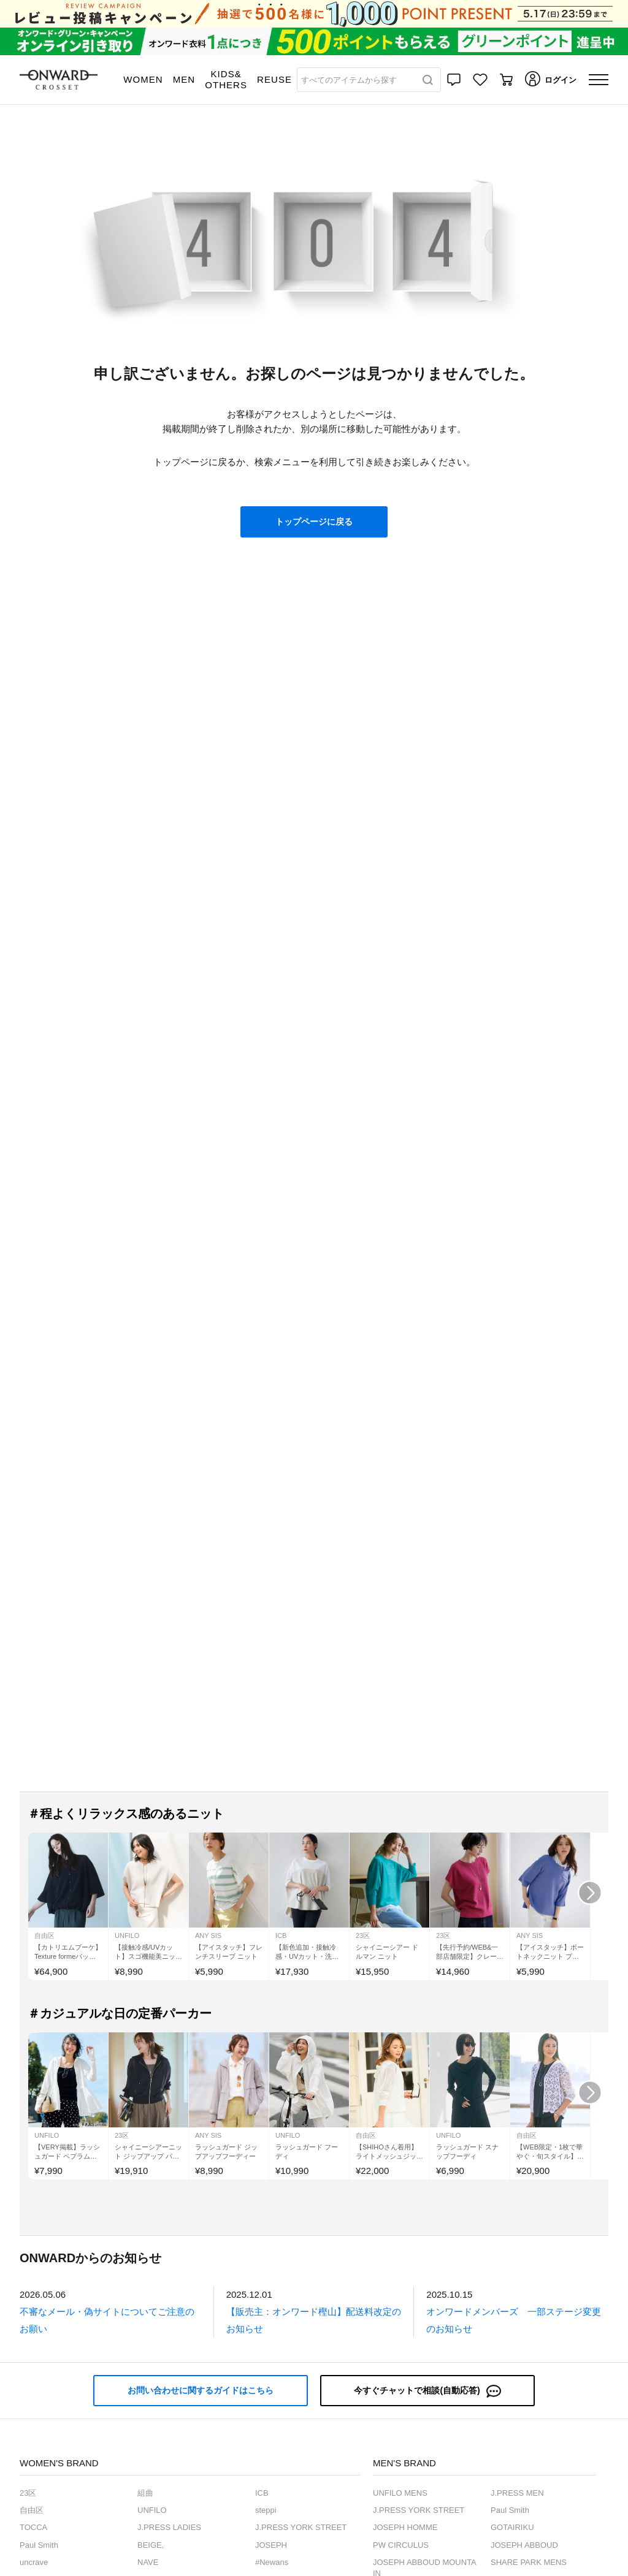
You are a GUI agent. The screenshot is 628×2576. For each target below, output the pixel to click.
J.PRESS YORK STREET (301, 2527)
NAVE (147, 2562)
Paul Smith (39, 2545)
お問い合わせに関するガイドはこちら (201, 2390)
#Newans (271, 2562)
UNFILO (152, 2510)
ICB (262, 2493)
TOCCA (33, 2527)
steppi (266, 2510)
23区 (28, 2493)
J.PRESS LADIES (169, 2527)
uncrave (34, 2562)
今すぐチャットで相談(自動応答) (427, 2391)
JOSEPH (271, 2545)
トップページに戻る (314, 521)
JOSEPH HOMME (405, 2527)
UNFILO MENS (400, 2493)
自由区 (32, 2510)
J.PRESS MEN (517, 2493)
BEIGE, (150, 2545)
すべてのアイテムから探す (349, 80)
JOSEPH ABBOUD (524, 2545)
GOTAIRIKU (512, 2527)
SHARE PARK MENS (529, 2562)
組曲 (145, 2493)
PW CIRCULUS (401, 2545)
